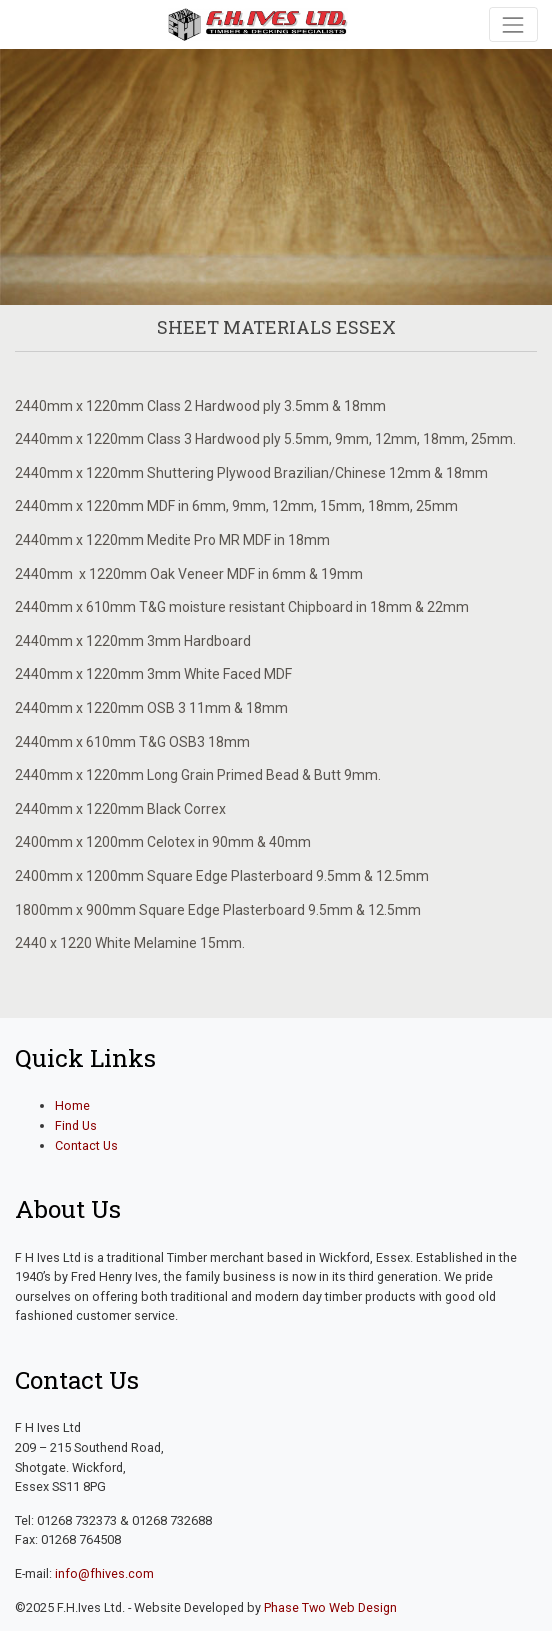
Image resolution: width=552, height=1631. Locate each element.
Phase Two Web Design (330, 1607)
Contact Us (86, 1145)
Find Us (76, 1125)
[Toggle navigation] (513, 24)
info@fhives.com (104, 1573)
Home (72, 1105)
